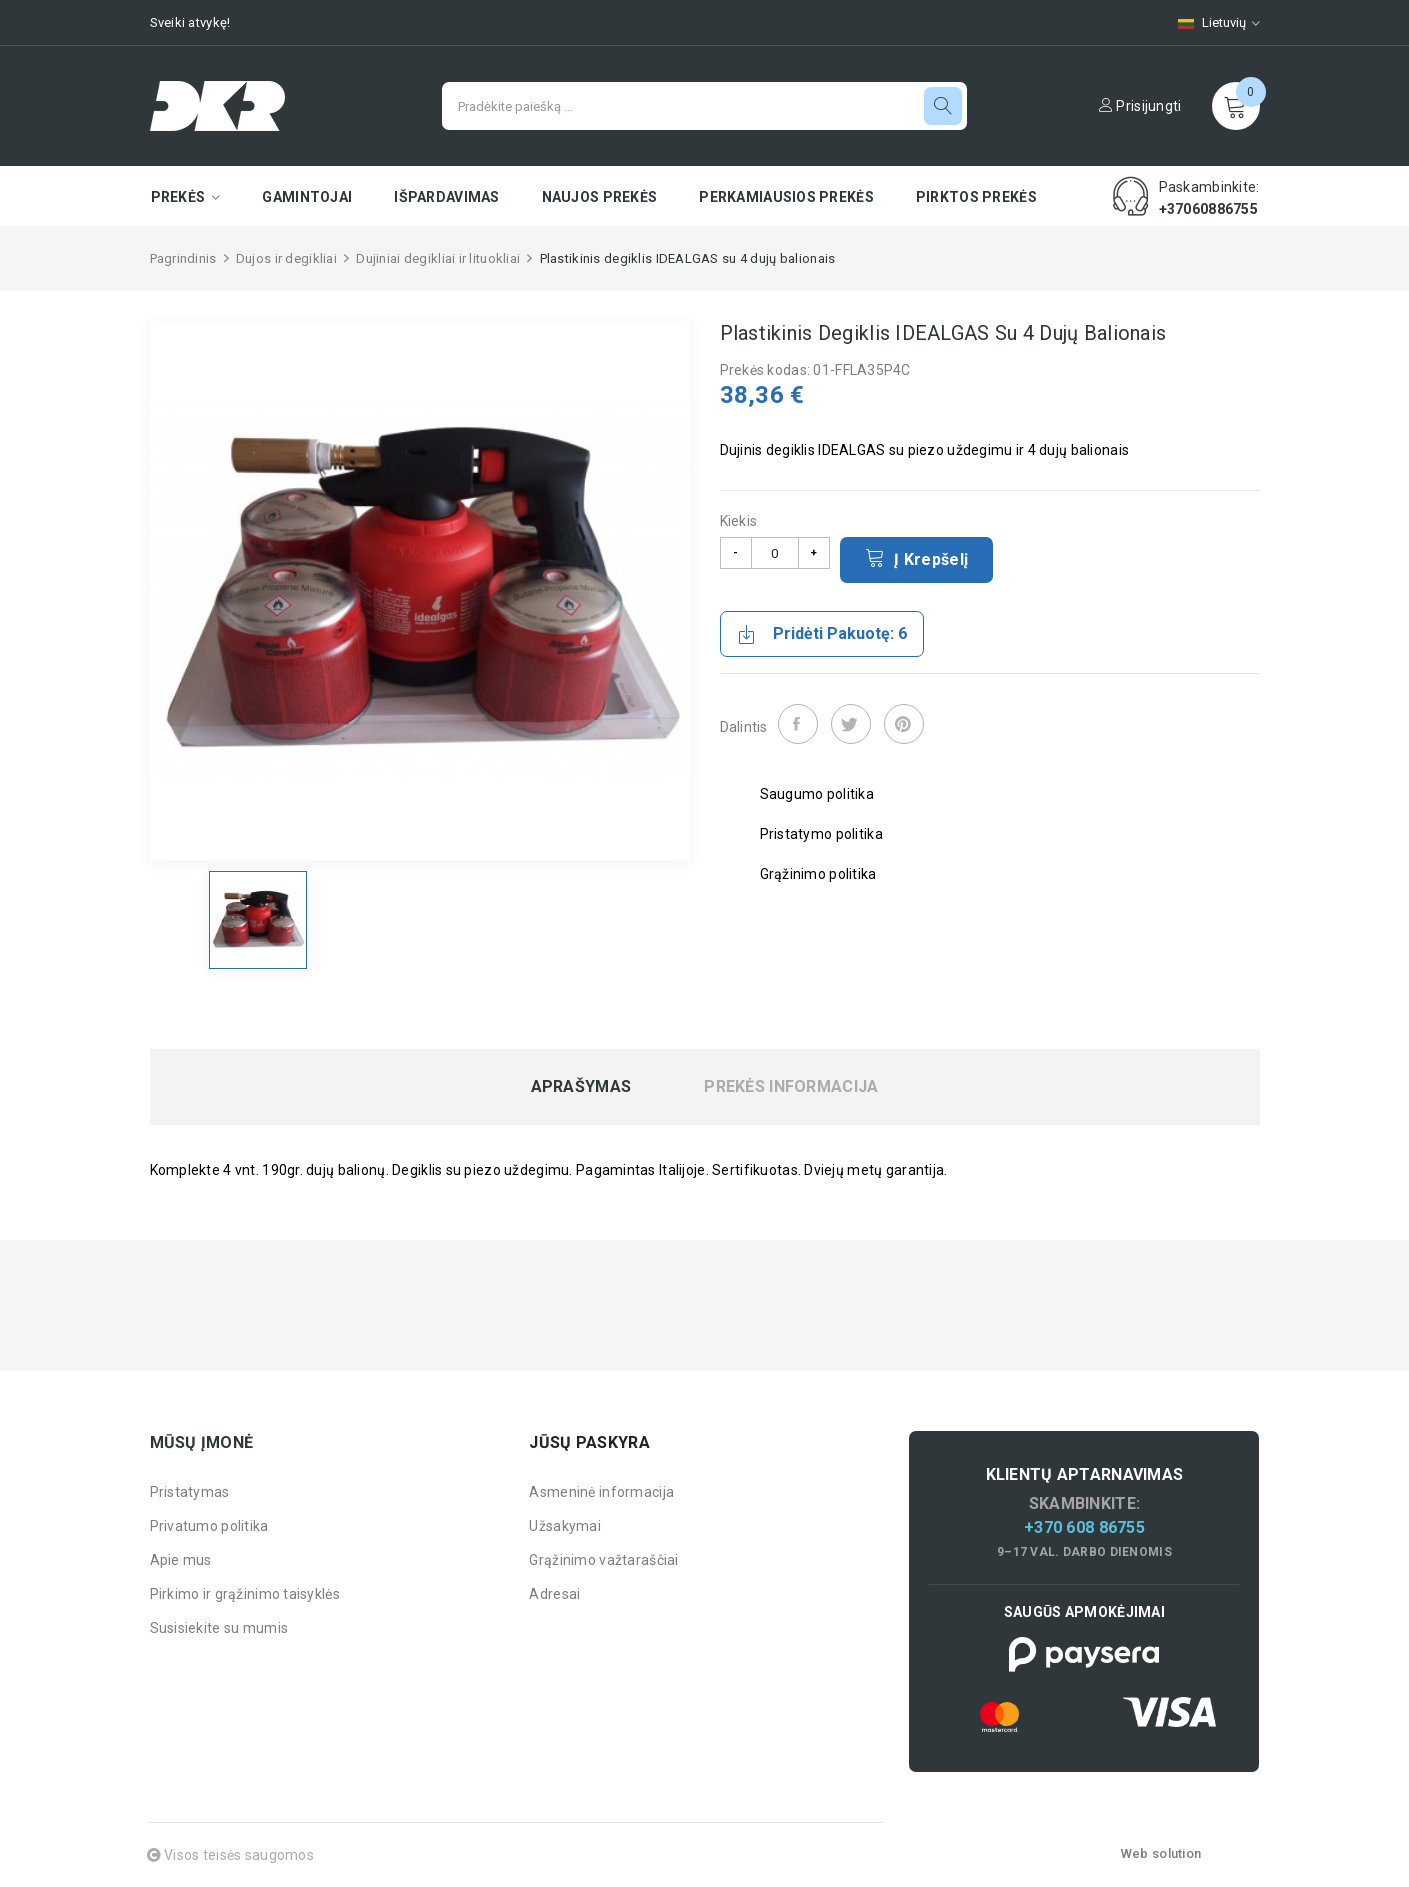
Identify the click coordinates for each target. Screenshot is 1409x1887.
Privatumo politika (209, 1526)
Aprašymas (581, 1087)
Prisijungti (1140, 106)
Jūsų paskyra (589, 1442)
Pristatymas (190, 1492)
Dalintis (798, 724)
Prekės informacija (791, 1087)
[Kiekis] (775, 553)
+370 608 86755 (1084, 1527)
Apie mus (181, 1560)
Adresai (554, 1594)
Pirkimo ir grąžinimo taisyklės (245, 1594)
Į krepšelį (917, 558)
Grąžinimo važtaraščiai (603, 1560)
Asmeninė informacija (601, 1492)
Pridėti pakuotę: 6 (822, 634)
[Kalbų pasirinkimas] (1209, 22)
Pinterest (904, 724)
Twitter (851, 724)
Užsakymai (565, 1526)
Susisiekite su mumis (219, 1628)
